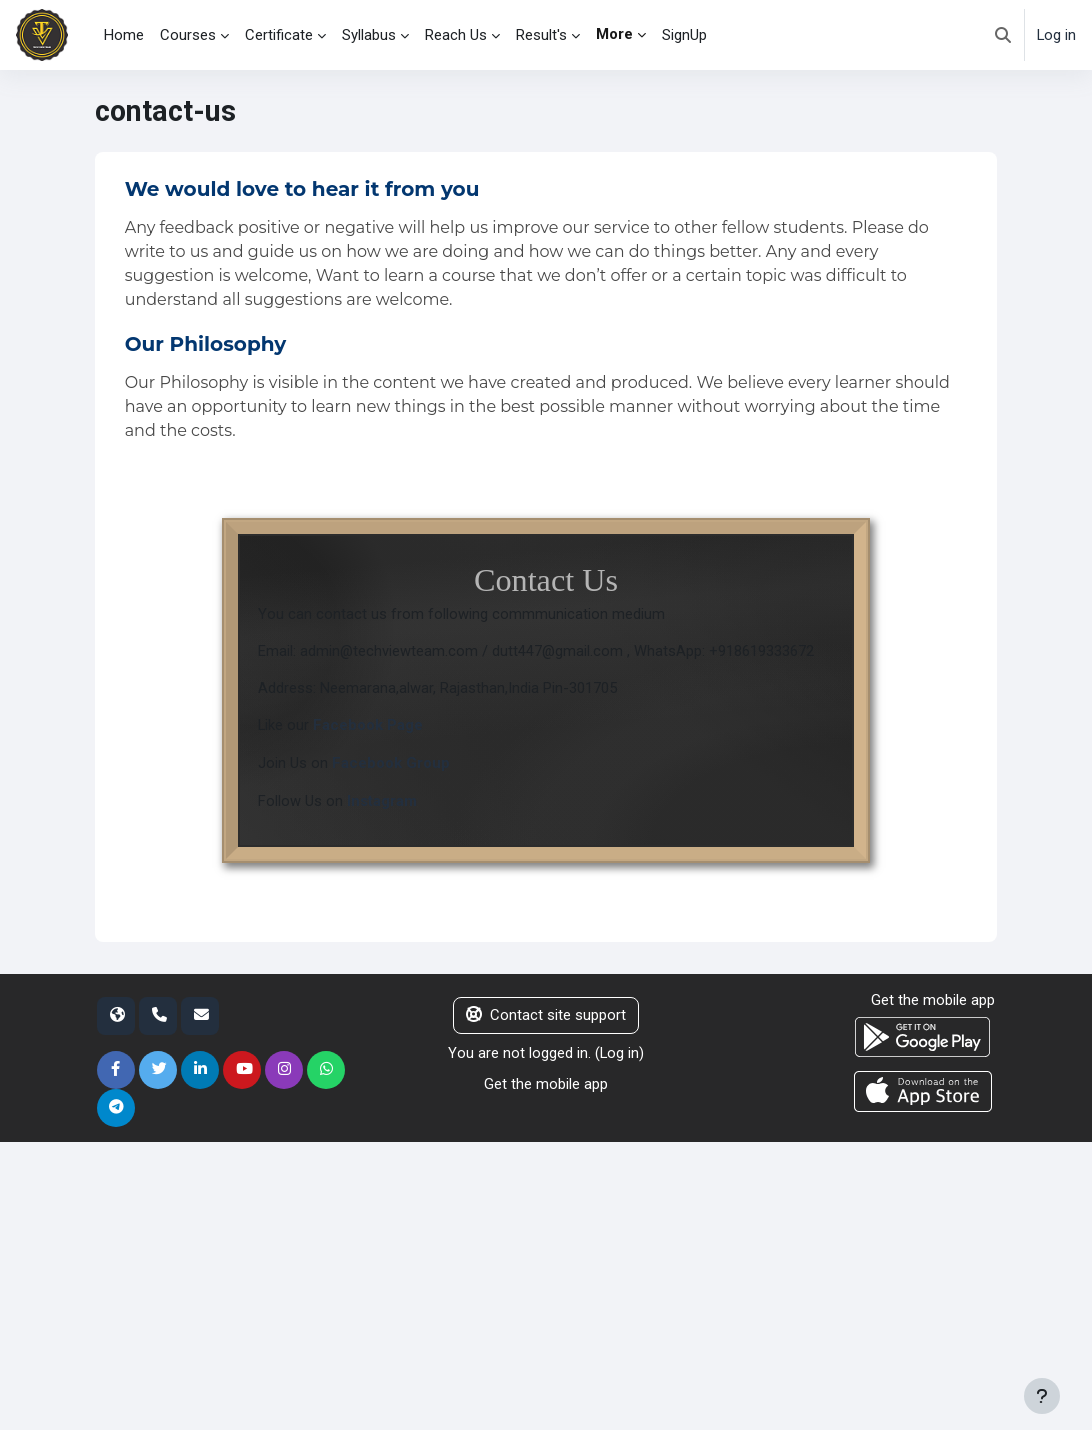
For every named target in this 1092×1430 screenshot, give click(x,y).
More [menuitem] (614, 34)
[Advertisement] (546, 1284)
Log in (1056, 35)
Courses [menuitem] (188, 35)
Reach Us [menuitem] (456, 35)
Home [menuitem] (124, 35)
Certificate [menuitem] (279, 35)
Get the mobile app (546, 1084)
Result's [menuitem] (541, 35)
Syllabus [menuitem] (369, 35)
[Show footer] (1042, 1396)
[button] (1003, 35)
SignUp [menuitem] (684, 35)
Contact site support (546, 1017)
